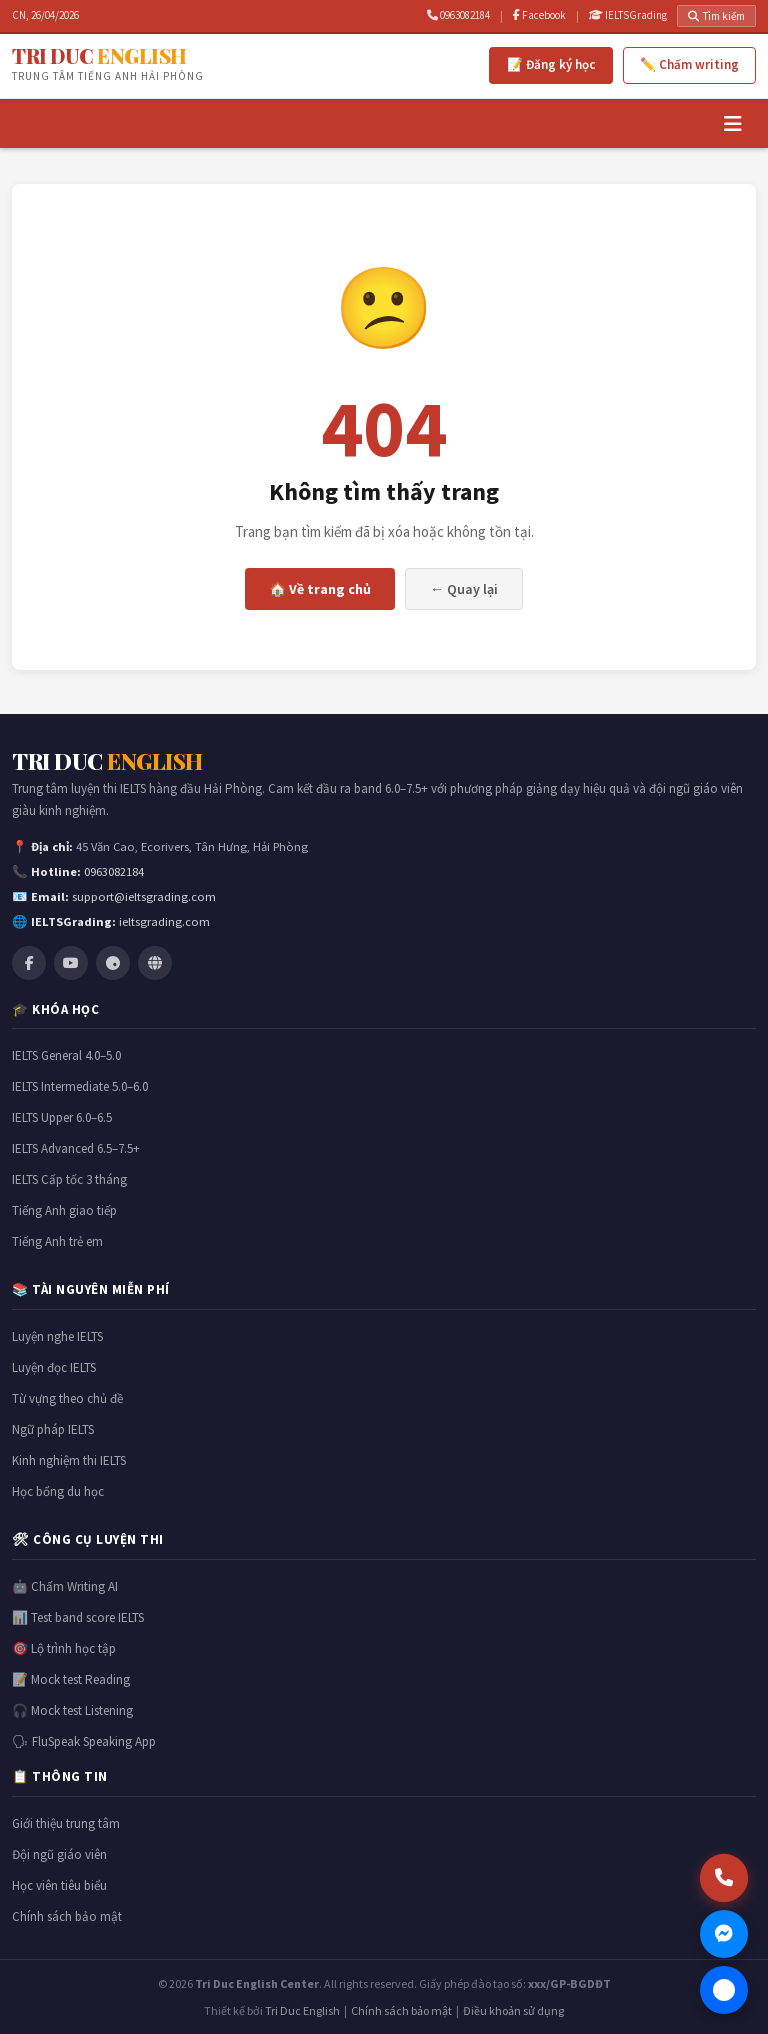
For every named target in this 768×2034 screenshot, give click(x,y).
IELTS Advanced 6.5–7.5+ (76, 1148)
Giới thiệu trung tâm (66, 1823)
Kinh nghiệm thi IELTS (69, 1460)
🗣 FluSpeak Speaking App (84, 1741)
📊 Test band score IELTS (78, 1617)
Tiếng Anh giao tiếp (64, 1210)
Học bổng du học (58, 1491)
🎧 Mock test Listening (72, 1710)
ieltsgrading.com (164, 921)
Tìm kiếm (716, 16)
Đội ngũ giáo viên (59, 1854)
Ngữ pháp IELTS (53, 1429)
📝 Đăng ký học (551, 64)
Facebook (539, 15)
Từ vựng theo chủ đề (67, 1398)
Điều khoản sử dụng (513, 2010)
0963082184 (458, 15)
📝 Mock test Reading (71, 1679)
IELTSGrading (628, 15)
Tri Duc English (302, 2010)
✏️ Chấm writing (689, 64)
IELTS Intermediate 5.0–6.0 (80, 1086)
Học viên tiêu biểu (59, 1885)
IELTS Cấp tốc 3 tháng (69, 1179)
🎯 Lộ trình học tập (64, 1648)
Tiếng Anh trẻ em (57, 1241)
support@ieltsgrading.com (144, 896)
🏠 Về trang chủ (320, 589)
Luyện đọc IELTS (54, 1367)
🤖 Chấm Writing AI (65, 1586)
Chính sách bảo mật (67, 1916)
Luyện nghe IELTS (57, 1336)
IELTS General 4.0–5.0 (66, 1055)
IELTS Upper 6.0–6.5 (62, 1117)
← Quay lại (464, 589)
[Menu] (733, 123)
